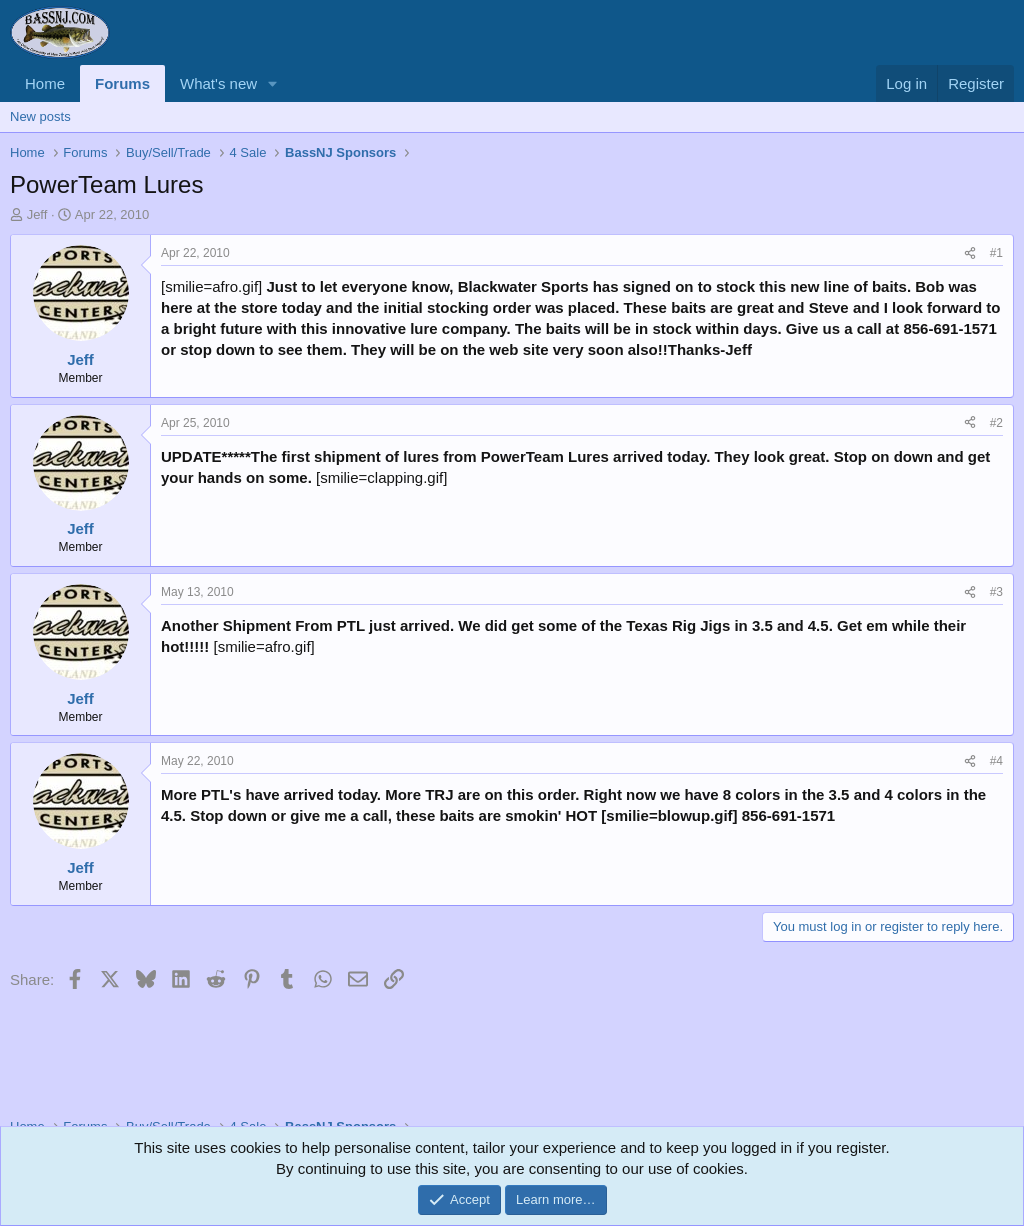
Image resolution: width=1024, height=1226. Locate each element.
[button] (273, 83)
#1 (996, 253)
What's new (218, 83)
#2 (996, 423)
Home (45, 83)
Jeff (37, 214)
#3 (996, 592)
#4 (996, 761)
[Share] (970, 253)
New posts (40, 116)
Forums (122, 83)
